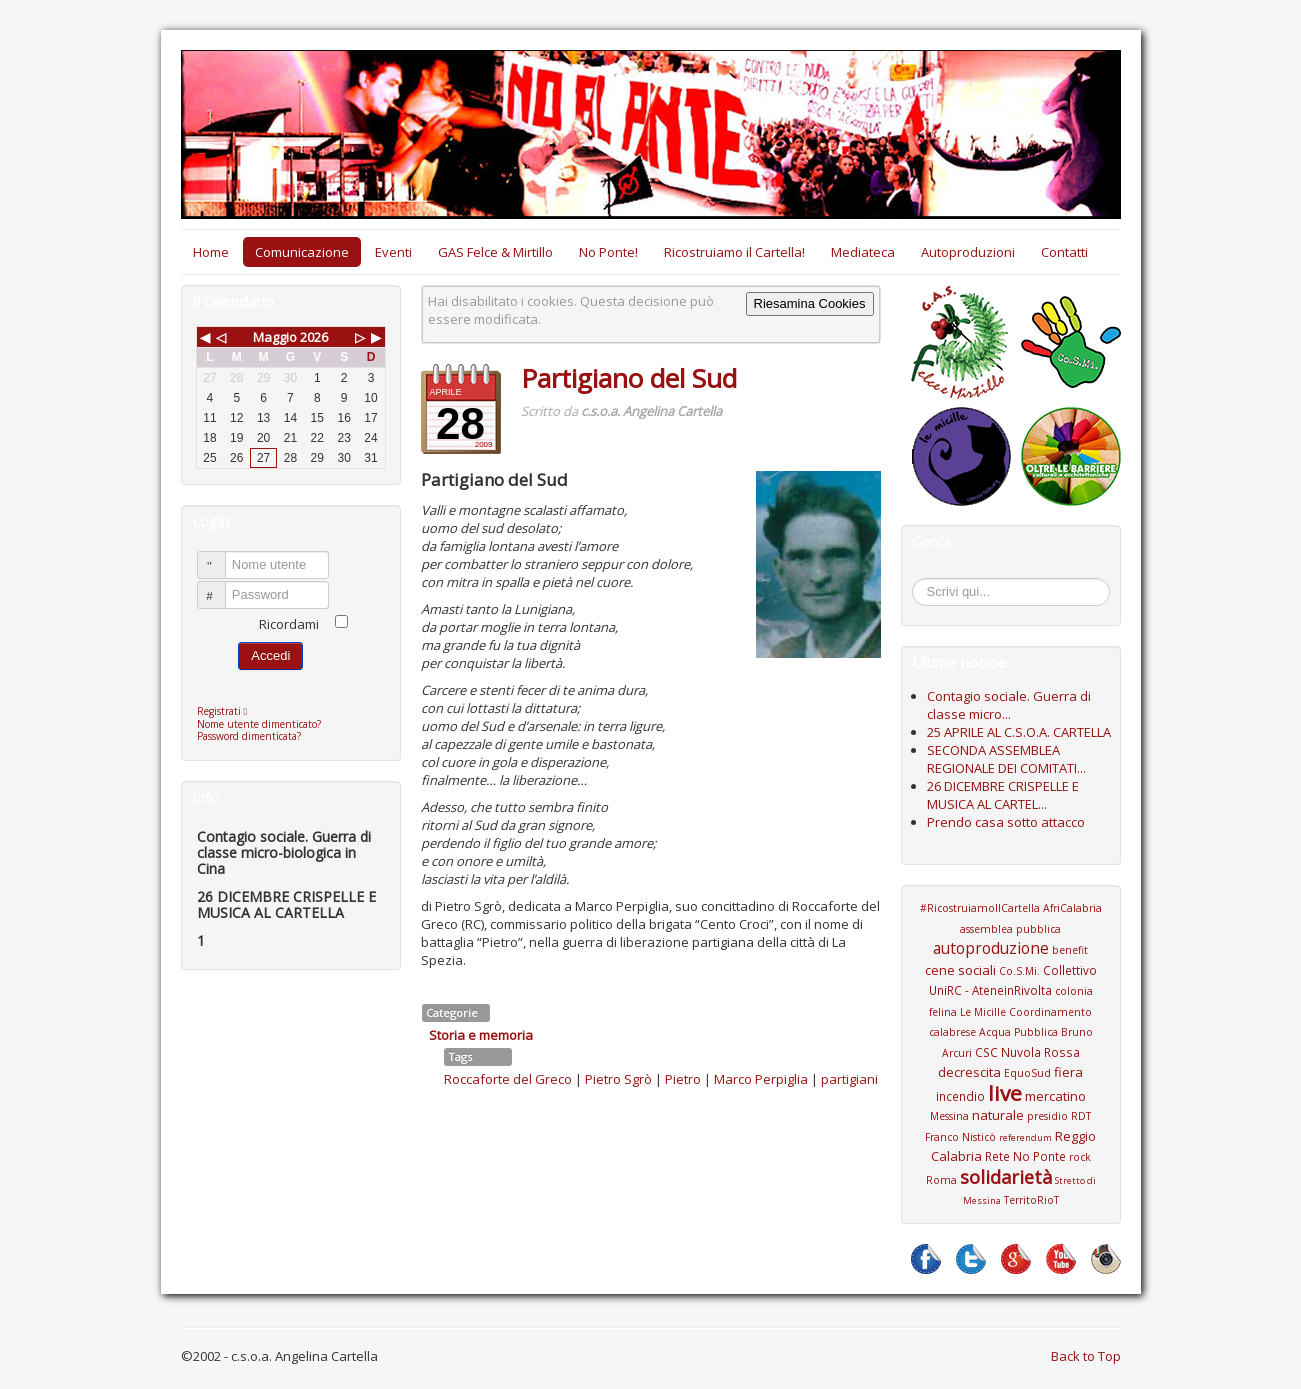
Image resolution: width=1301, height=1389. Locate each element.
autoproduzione (991, 948)
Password (220, 586)
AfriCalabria (1072, 908)
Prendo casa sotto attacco (1006, 822)
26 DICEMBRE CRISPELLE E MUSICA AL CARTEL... (1003, 795)
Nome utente (220, 556)
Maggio (275, 337)
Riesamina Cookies (810, 303)
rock (1080, 1157)
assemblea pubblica (1010, 929)
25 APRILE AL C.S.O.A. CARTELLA (1019, 732)
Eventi (393, 252)
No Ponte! (608, 252)
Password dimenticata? (249, 736)
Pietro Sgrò (618, 1079)
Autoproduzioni (968, 252)
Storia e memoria (481, 1035)
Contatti (1064, 252)
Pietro (683, 1079)
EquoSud (1027, 1073)
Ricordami (289, 624)
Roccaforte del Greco (508, 1079)
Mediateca (863, 252)
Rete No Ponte (1025, 1156)
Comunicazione (302, 252)
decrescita (969, 1072)
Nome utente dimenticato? (259, 724)
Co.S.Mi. (1019, 971)
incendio (960, 1096)
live (1005, 1093)
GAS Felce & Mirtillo (495, 252)
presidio (1047, 1116)
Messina (949, 1116)
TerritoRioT (1031, 1200)
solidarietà (1006, 1177)
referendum (1025, 1137)
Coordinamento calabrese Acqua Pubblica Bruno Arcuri (1011, 1032)
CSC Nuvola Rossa (1027, 1052)
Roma (941, 1180)
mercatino (1055, 1096)
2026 (314, 337)
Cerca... (922, 581)
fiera (1068, 1072)
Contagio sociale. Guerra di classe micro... (1009, 705)
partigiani (849, 1079)
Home (211, 252)
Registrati (227, 711)
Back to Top (1086, 1356)
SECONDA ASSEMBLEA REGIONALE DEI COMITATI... (1006, 759)
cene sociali (960, 970)
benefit (1070, 950)
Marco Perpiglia (761, 1079)
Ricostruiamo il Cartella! (734, 252)
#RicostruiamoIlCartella (980, 908)
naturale (998, 1115)
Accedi (270, 655)
